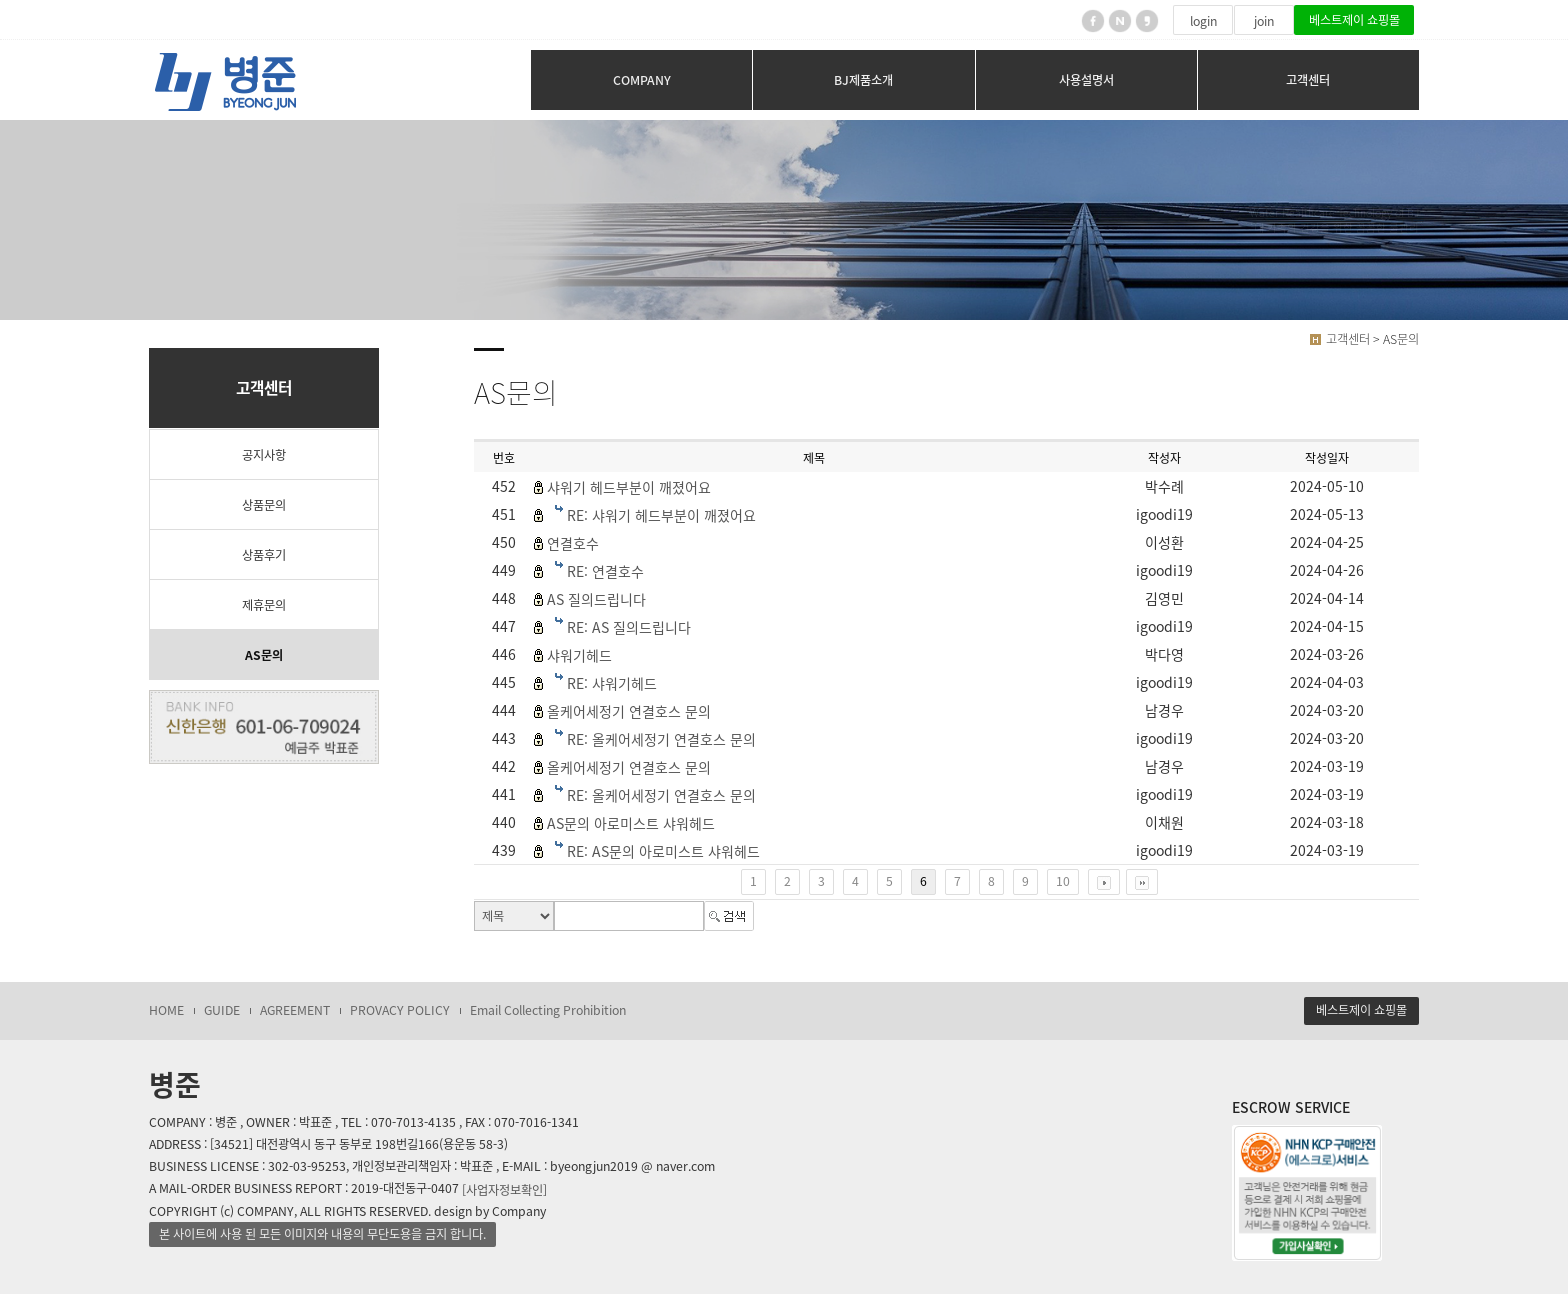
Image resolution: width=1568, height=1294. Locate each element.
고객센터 (1308, 80)
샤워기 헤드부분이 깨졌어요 (629, 487)
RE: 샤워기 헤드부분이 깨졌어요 (661, 515)
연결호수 (573, 543)
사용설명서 (1086, 80)
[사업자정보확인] (504, 1189)
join (1264, 21)
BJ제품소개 (863, 80)
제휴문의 (264, 605)
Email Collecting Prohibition (548, 1010)
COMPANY (642, 80)
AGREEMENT (295, 1010)
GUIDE (222, 1010)
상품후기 (264, 555)
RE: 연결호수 (605, 571)
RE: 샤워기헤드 (612, 683)
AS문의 (264, 655)
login (1203, 21)
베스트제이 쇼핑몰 (1354, 20)
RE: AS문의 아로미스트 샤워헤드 (663, 851)
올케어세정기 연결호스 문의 (629, 711)
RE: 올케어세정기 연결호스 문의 (661, 739)
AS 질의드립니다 (596, 599)
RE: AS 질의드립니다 (629, 627)
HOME (166, 1010)
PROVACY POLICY (400, 1010)
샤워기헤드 (579, 655)
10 (1063, 881)
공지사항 (264, 455)
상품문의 (264, 505)
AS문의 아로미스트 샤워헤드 (631, 823)
